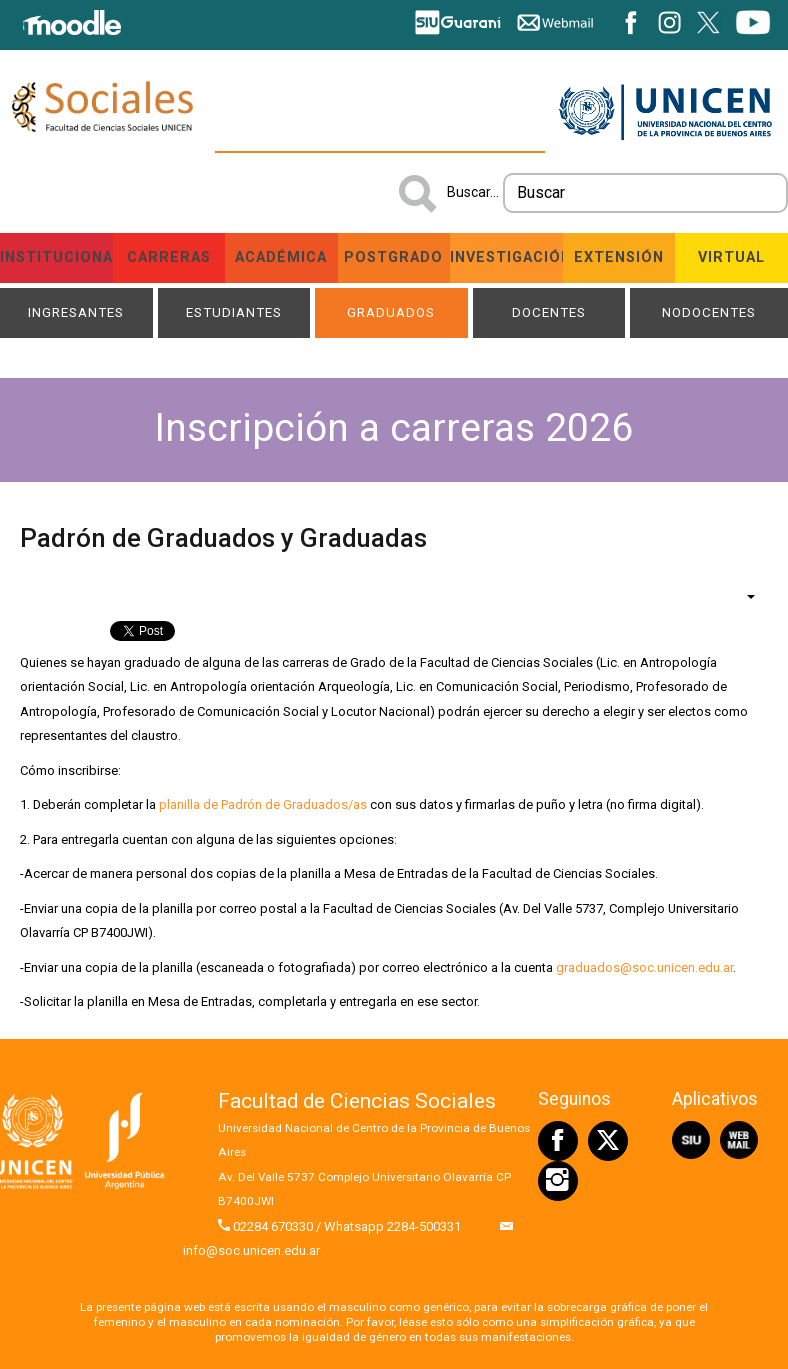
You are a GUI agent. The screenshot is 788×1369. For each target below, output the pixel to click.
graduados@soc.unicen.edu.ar (644, 967)
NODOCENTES (709, 312)
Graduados (391, 312)
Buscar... (473, 192)
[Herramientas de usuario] (741, 596)
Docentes (549, 312)
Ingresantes (76, 312)
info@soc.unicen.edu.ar (251, 1250)
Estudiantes (234, 312)
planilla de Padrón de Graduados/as (263, 804)
